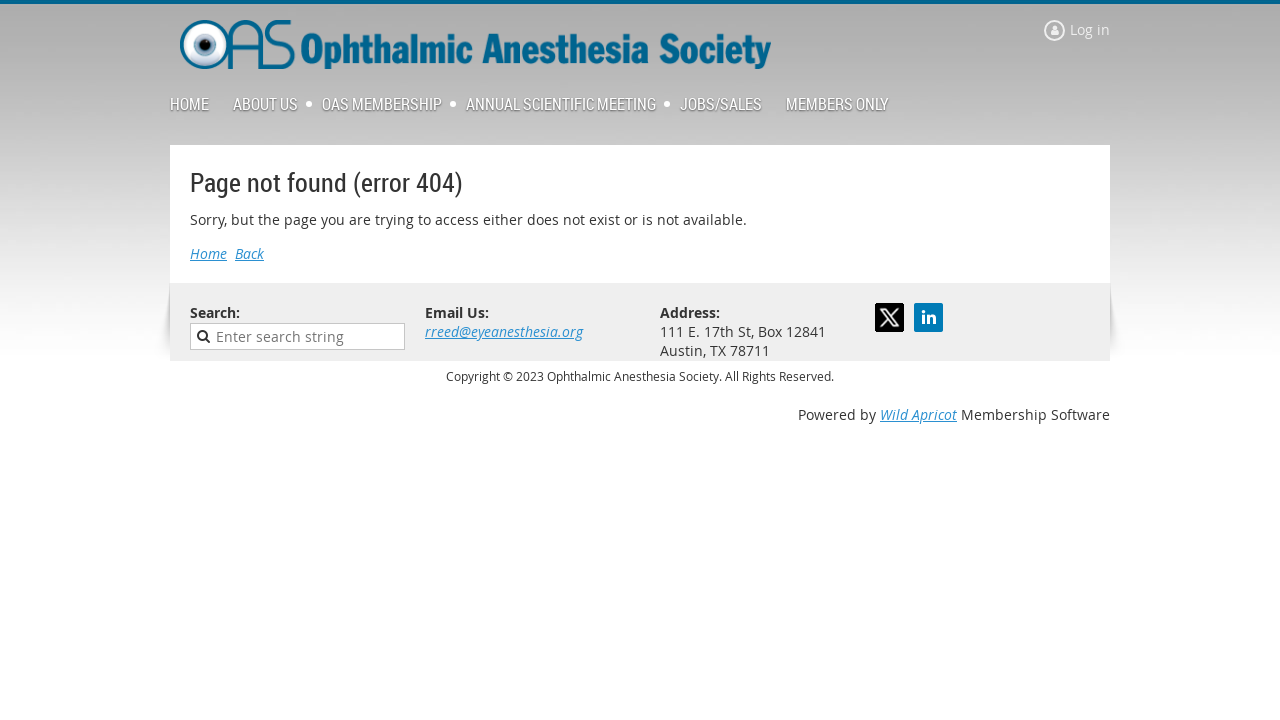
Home (208, 253)
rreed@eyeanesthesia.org (504, 331)
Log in (1090, 29)
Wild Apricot (918, 414)
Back (249, 253)
